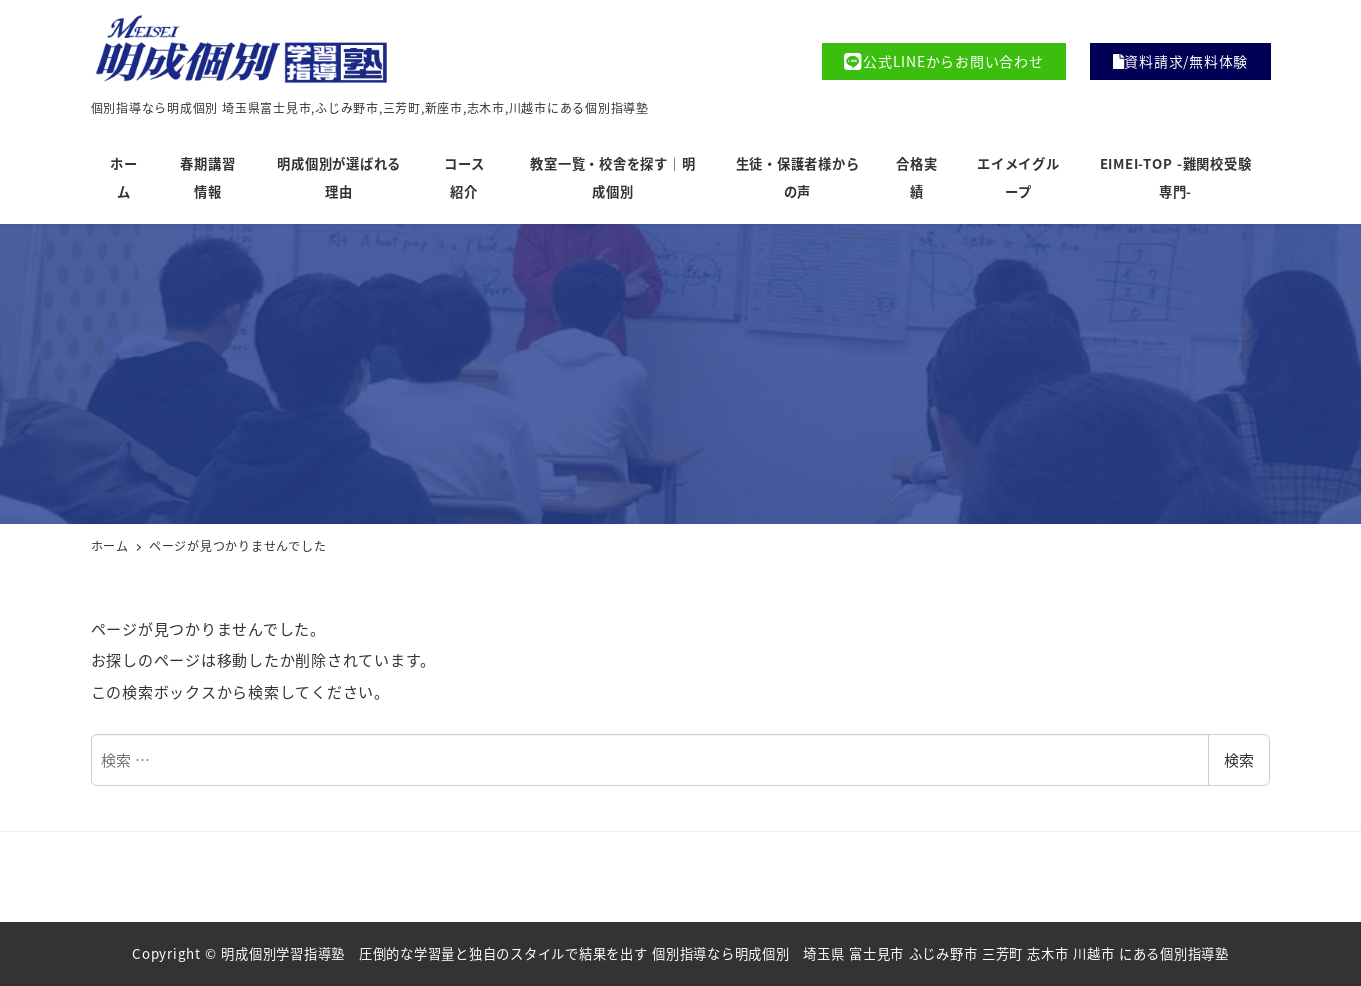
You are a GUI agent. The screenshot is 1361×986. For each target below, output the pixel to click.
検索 (1239, 759)
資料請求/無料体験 (1181, 61)
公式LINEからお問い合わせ (943, 61)
